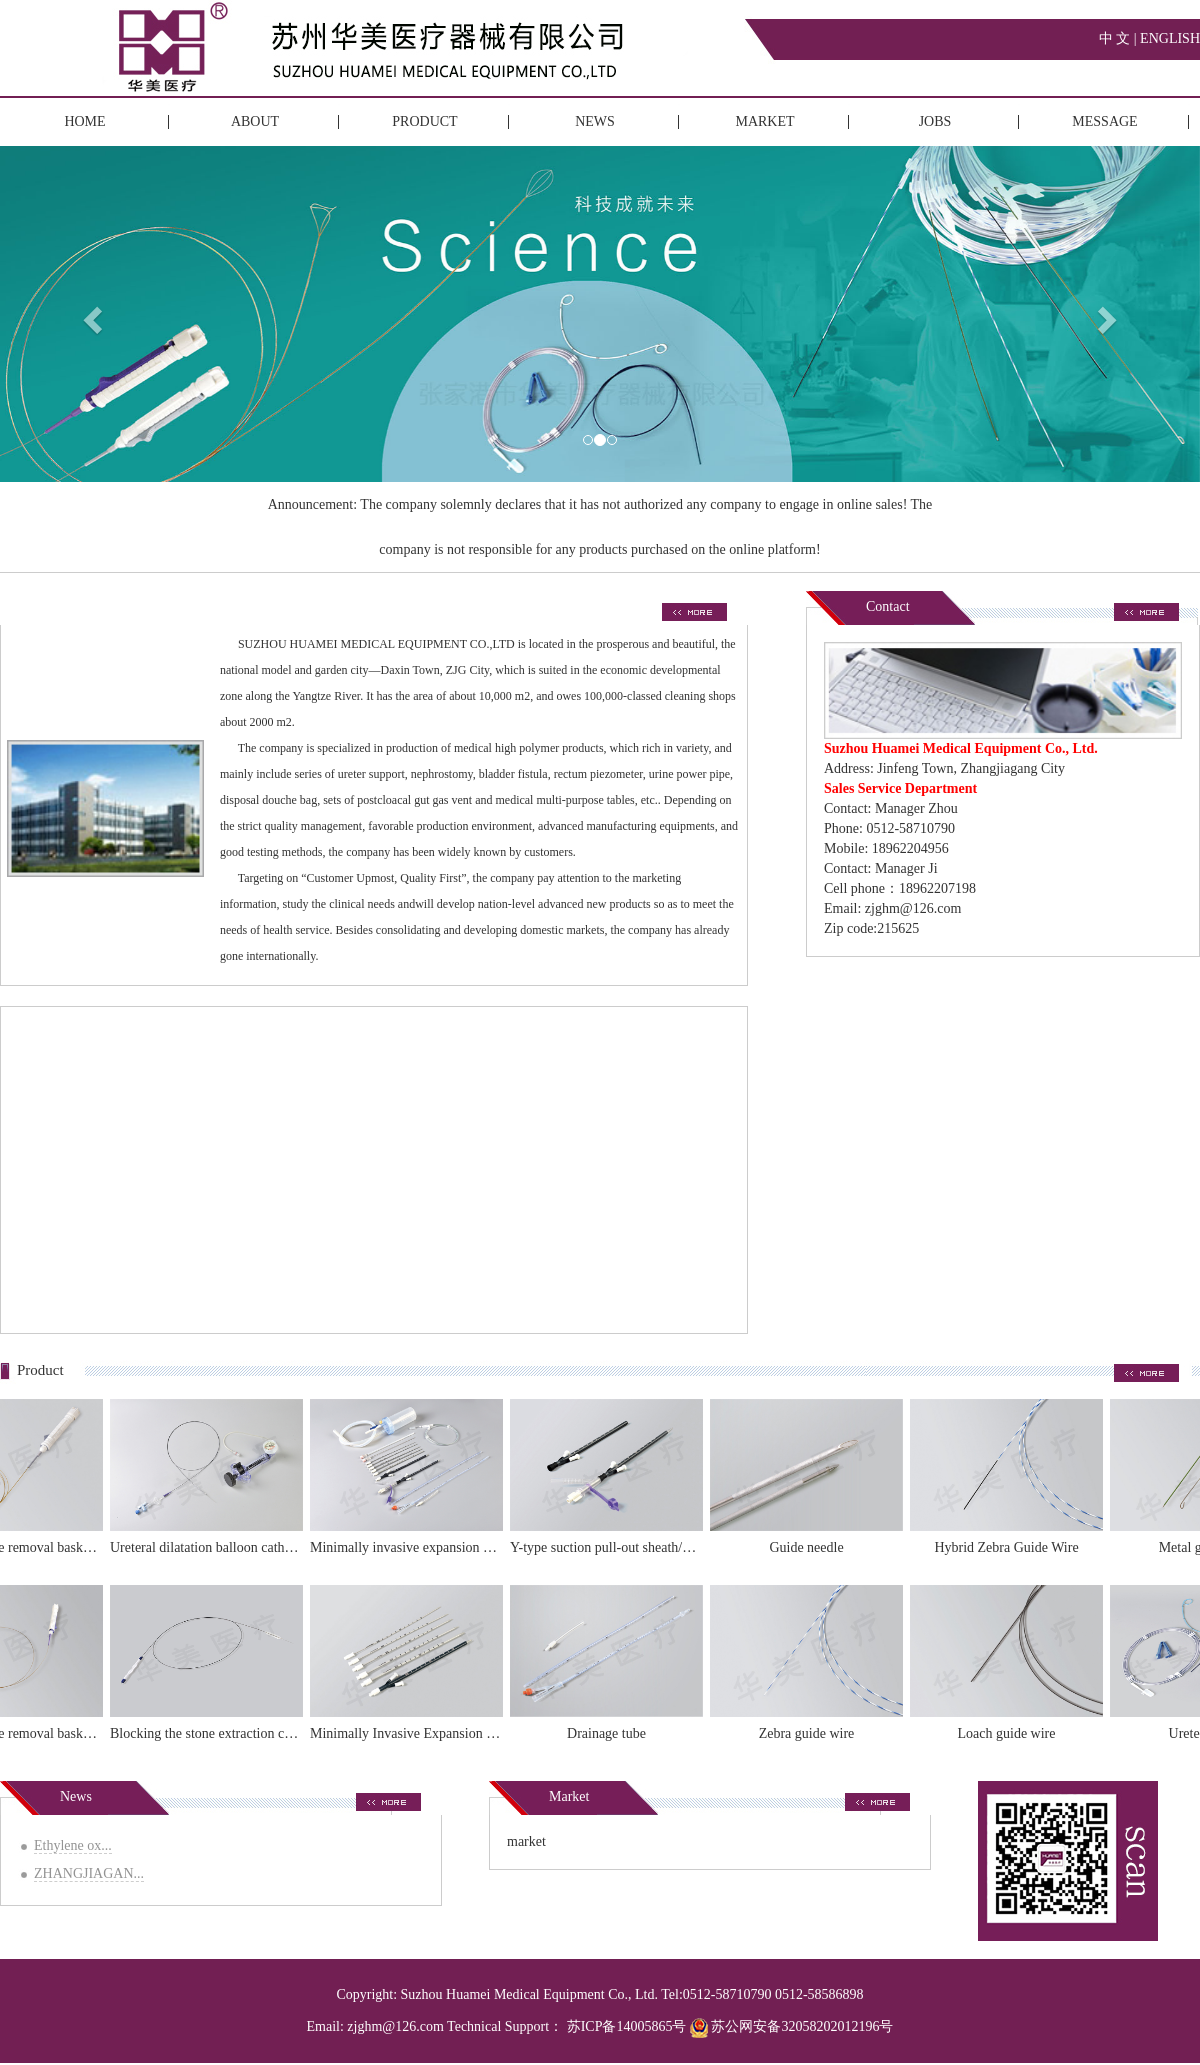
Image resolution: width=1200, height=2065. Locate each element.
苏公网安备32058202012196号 (792, 2026)
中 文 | (1119, 38)
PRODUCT (424, 121)
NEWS (595, 121)
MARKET (764, 121)
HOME (84, 121)
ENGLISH (1170, 38)
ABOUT (255, 121)
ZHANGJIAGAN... (89, 1873)
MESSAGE (1104, 121)
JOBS (935, 121)
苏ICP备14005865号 (627, 2026)
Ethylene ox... (73, 1845)
